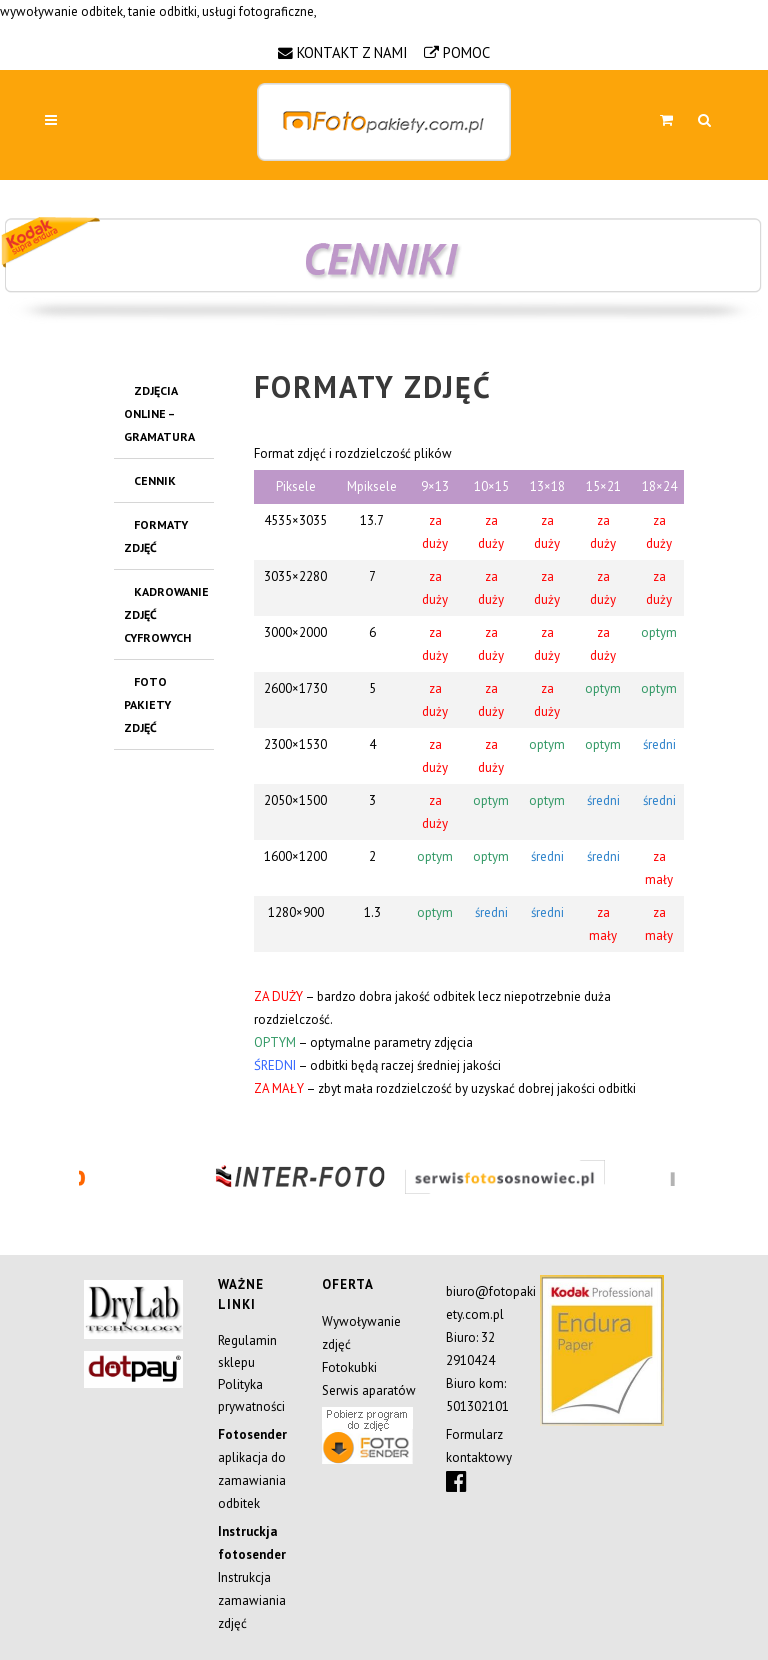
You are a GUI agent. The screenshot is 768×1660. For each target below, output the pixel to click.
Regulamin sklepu (247, 1351)
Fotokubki (349, 1367)
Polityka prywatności (251, 1395)
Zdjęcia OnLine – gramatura (159, 413)
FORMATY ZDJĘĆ (156, 536)
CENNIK (155, 480)
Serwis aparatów (369, 1390)
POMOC (466, 52)
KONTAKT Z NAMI (352, 52)
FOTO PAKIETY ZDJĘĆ (147, 704)
